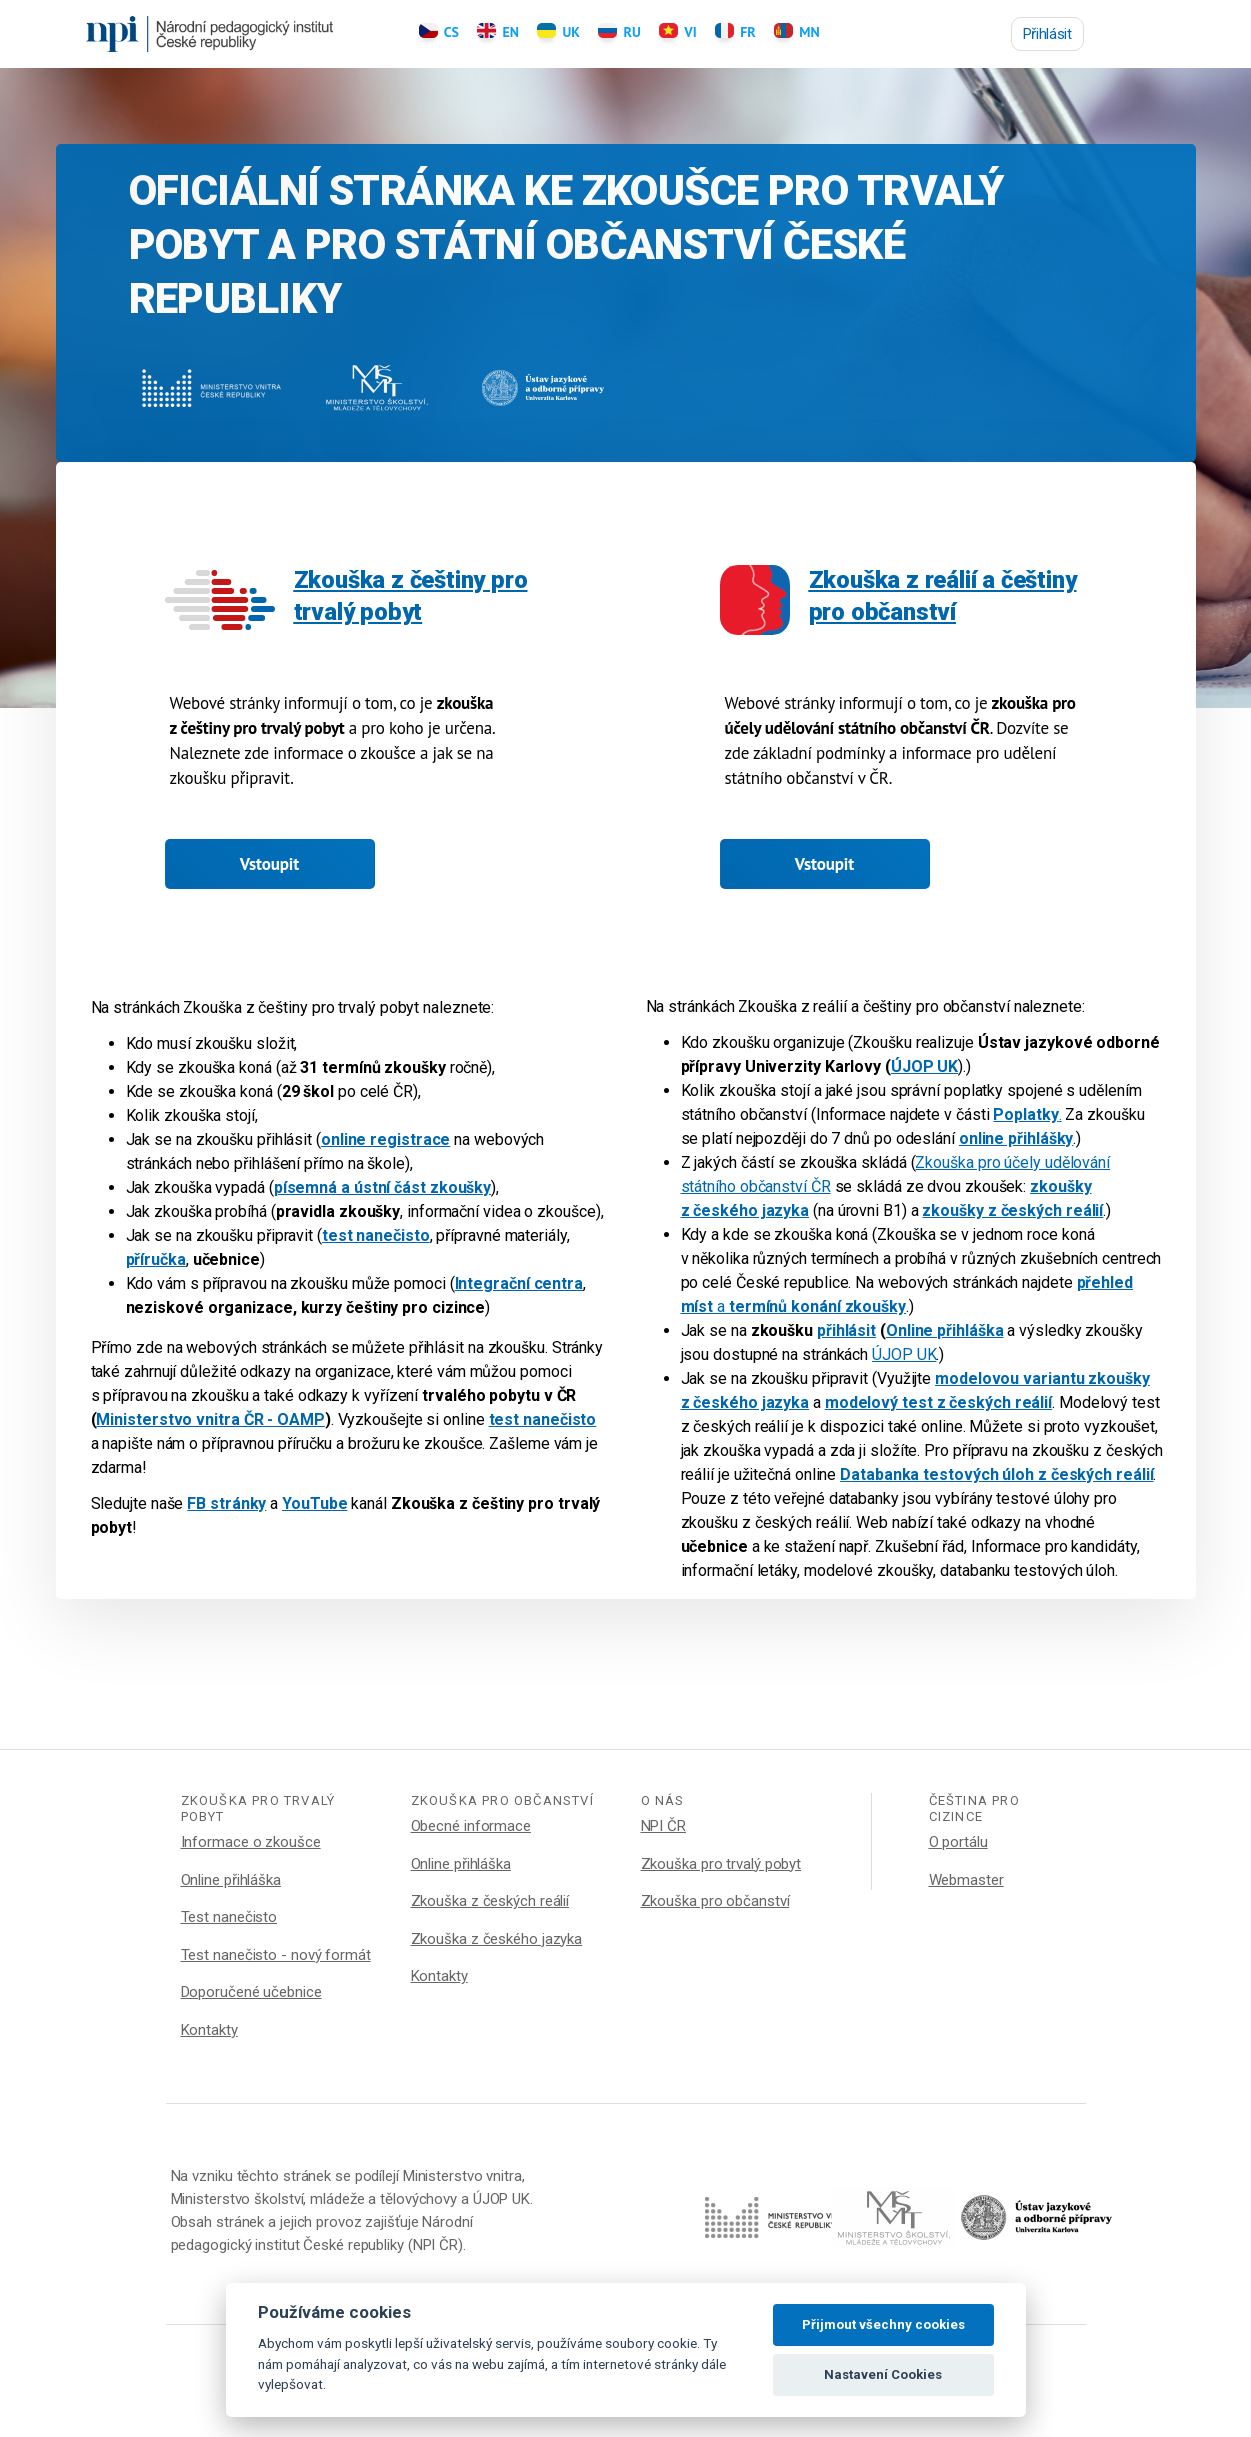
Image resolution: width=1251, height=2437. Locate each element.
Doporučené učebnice (251, 1992)
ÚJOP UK (904, 1354)
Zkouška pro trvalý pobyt (721, 1864)
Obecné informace (471, 1826)
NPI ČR (663, 1826)
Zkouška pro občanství (715, 1901)
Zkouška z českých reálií (490, 1901)
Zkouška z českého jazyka (497, 1939)
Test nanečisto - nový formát (276, 1955)
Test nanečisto (229, 1917)
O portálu (958, 1842)
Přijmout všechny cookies (883, 2324)
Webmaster (966, 1880)
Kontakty (209, 2030)
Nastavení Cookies (883, 2374)
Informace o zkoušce (251, 1842)
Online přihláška (231, 1880)
